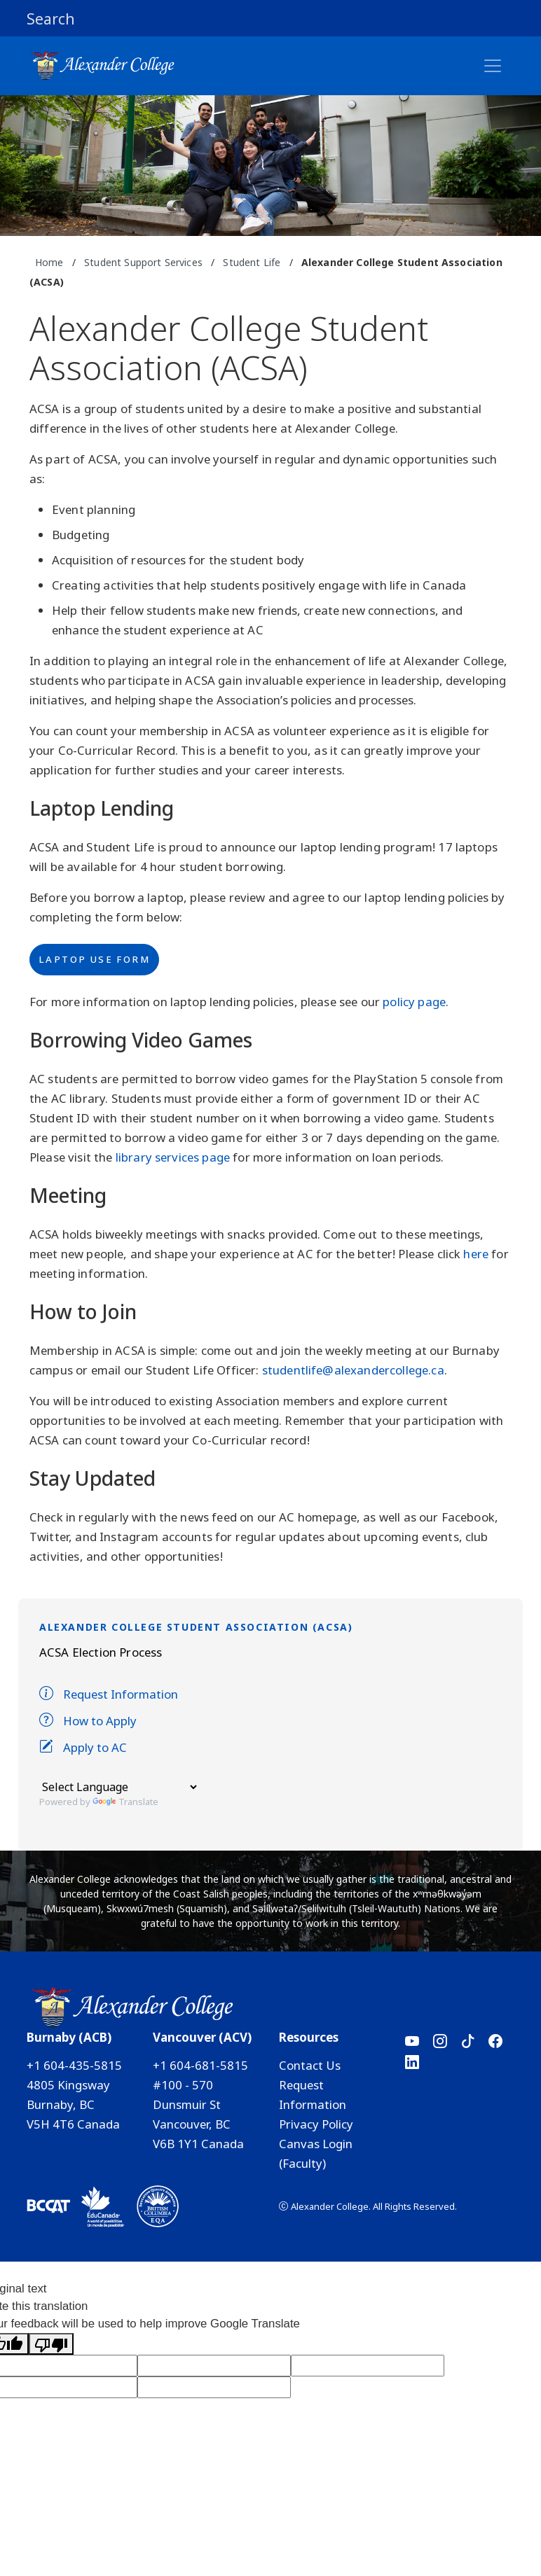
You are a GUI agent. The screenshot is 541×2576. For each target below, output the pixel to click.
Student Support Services (143, 262)
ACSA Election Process (100, 1652)
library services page (173, 1157)
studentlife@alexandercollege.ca (353, 1370)
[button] (270, 18)
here (475, 1254)
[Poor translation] (51, 2344)
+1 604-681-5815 (200, 2065)
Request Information (108, 1694)
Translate (125, 1801)
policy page (414, 1002)
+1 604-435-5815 (74, 2065)
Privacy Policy (316, 2124)
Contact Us (310, 2065)
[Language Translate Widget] (119, 1786)
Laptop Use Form (94, 959)
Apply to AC (83, 1747)
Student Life (251, 262)
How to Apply (88, 1721)
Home (49, 262)
